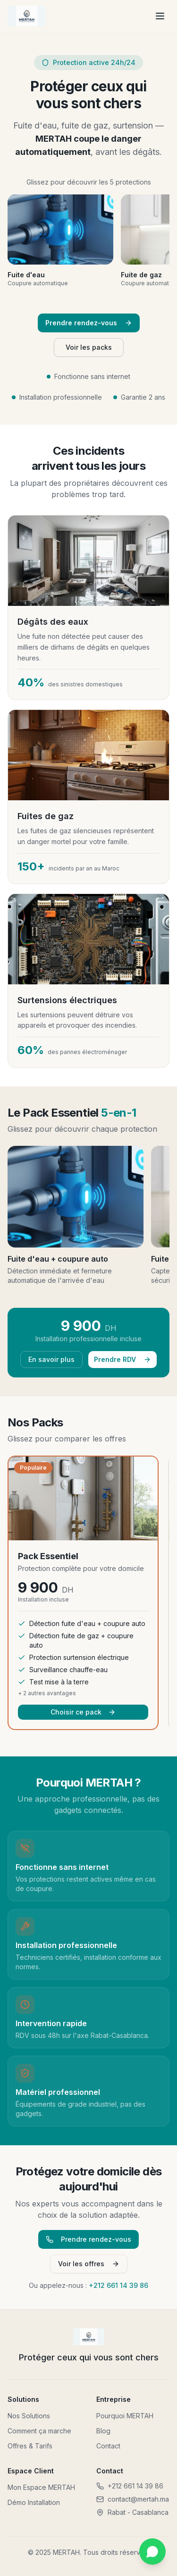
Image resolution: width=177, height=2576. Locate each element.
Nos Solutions (29, 2416)
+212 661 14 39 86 (118, 2285)
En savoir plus (51, 1359)
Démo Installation (34, 2502)
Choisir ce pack (83, 1712)
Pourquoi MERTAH (124, 2416)
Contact (108, 2446)
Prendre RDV (122, 1359)
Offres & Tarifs (30, 2446)
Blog (103, 2431)
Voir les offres (88, 2264)
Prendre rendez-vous (88, 323)
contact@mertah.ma (132, 2499)
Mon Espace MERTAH (41, 2487)
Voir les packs (89, 347)
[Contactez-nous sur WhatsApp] (152, 2551)
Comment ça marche (39, 2431)
